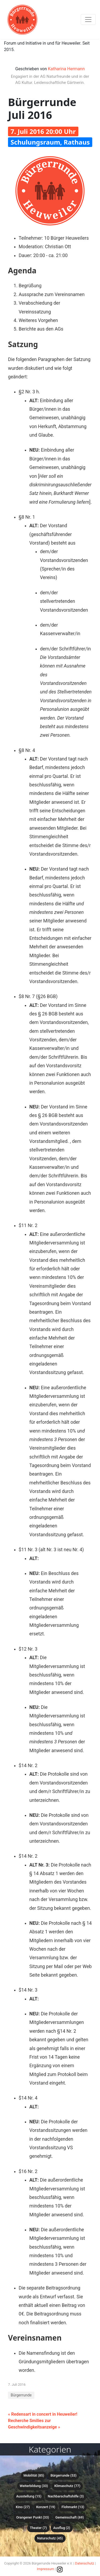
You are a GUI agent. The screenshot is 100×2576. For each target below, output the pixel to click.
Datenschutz (84, 2563)
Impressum (45, 2569)
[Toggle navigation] (88, 19)
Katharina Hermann (66, 68)
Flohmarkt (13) (73, 2507)
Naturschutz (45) (50, 2538)
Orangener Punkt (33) (32, 2517)
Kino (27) (23, 2507)
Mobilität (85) (33, 2475)
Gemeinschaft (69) (69, 2517)
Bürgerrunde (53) (63, 2475)
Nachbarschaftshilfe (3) (66, 2496)
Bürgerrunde (21, 2395)
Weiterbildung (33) (34, 2486)
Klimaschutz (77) (67, 2486)
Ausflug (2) (61, 2528)
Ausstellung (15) (28, 2496)
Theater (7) (38, 2528)
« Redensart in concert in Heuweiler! (42, 2414)
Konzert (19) (45, 2507)
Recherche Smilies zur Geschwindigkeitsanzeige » (34, 2424)
